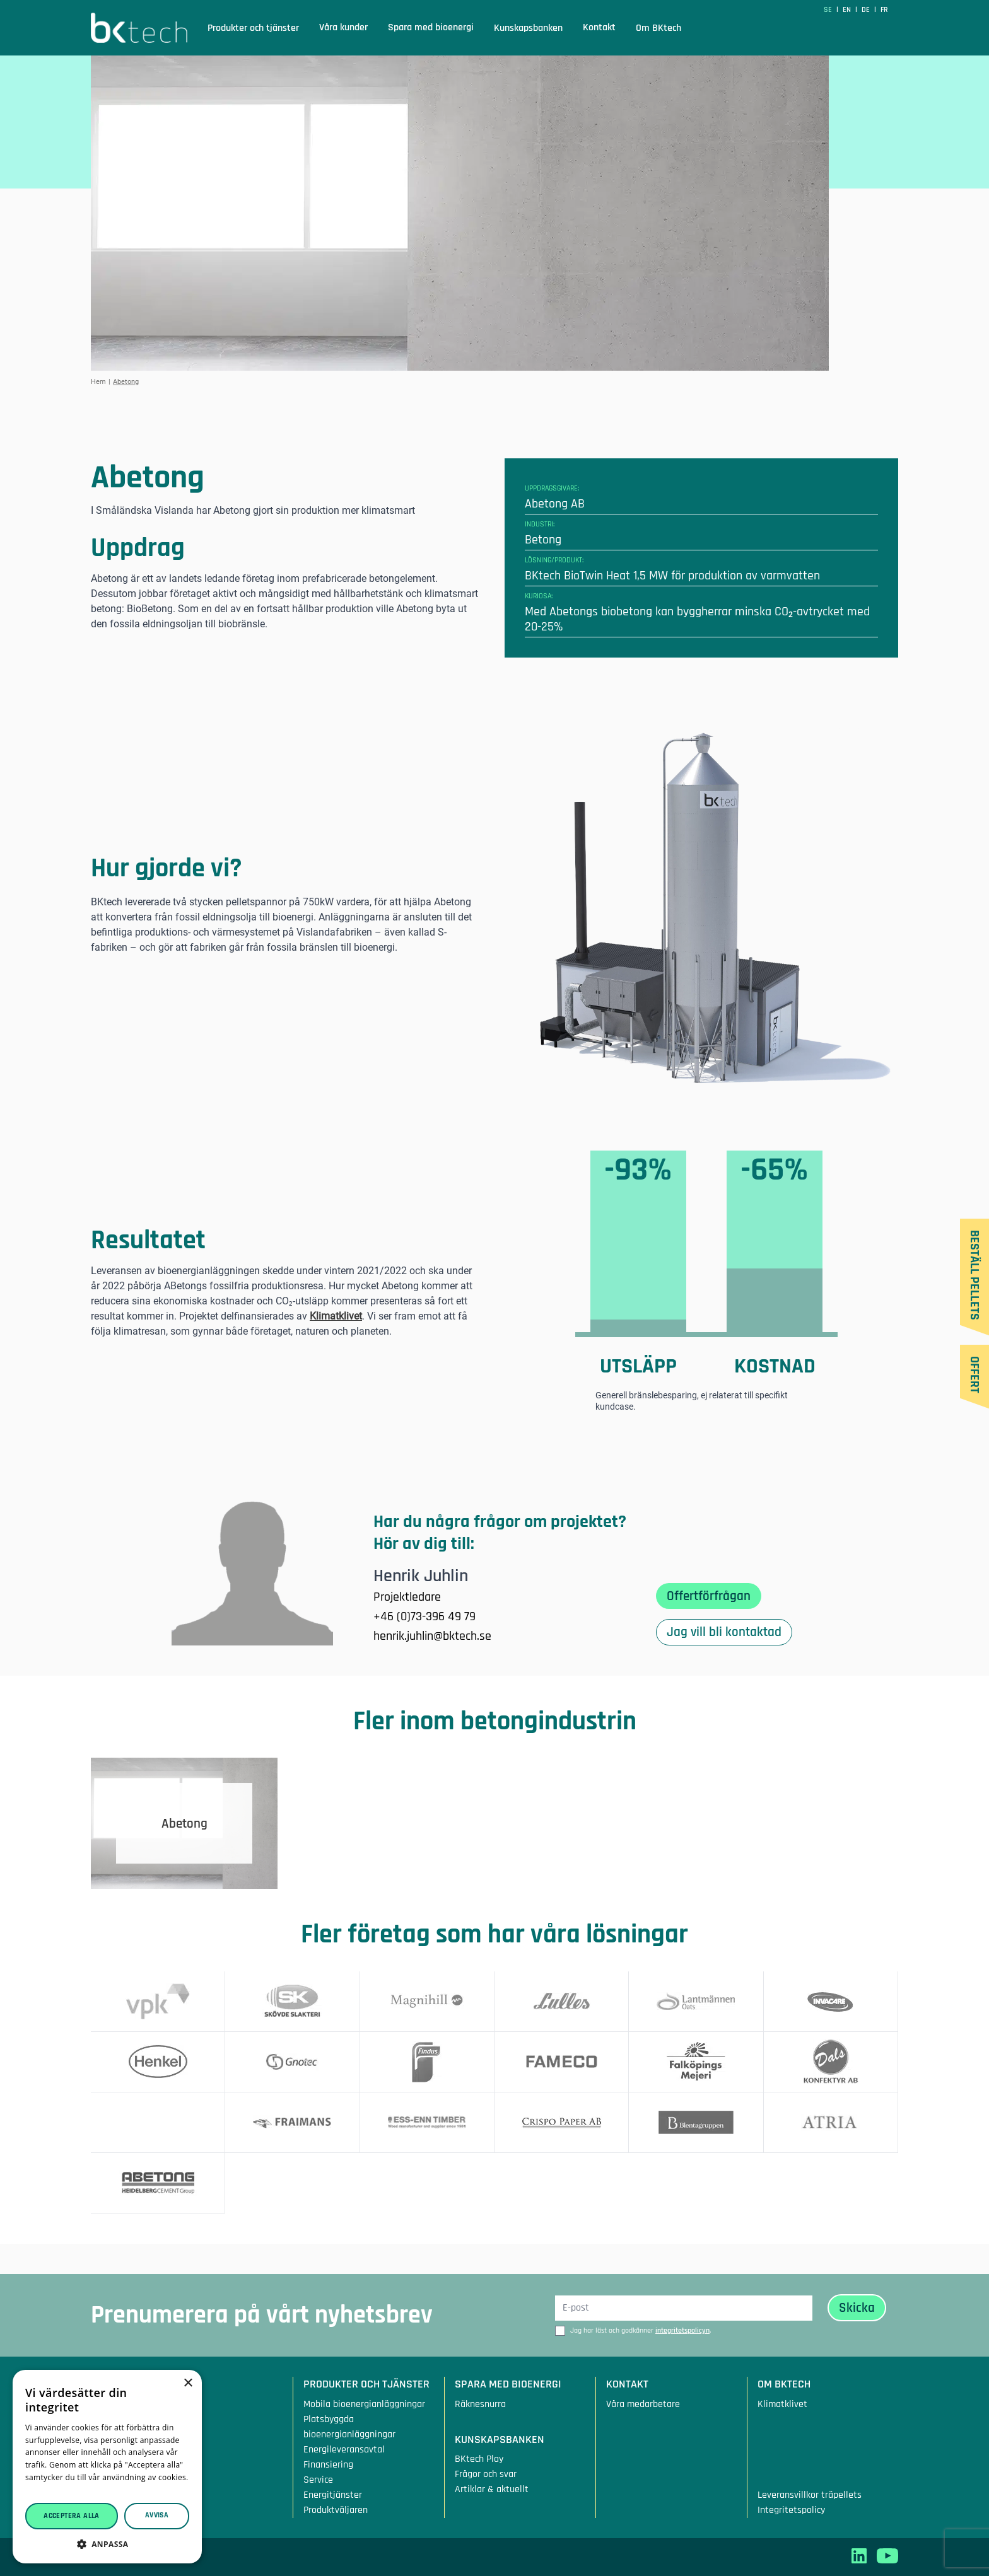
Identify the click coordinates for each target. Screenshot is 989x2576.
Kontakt (599, 27)
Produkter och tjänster (253, 28)
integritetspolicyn (682, 2330)
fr (884, 10)
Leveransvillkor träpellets (810, 2495)
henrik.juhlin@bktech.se (432, 1636)
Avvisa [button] (156, 2515)
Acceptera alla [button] (72, 2516)
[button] (107, 2544)
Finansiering (328, 2464)
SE (829, 10)
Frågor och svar (486, 2474)
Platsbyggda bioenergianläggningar (349, 2427)
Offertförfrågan (709, 1595)
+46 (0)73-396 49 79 (424, 1616)
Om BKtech (658, 28)
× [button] (187, 2383)
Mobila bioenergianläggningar (364, 2404)
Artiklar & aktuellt (492, 2489)
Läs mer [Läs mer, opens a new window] (40, 2490)
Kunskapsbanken (528, 28)
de (867, 10)
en (848, 10)
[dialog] (107, 2466)
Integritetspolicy (791, 2510)
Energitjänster (332, 2495)
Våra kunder (343, 27)
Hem (98, 382)
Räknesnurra (480, 2404)
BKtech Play (479, 2459)
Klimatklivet (336, 1316)
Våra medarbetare (643, 2404)
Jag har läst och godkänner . (640, 2330)
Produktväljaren (335, 2510)
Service (318, 2479)
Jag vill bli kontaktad (724, 1631)
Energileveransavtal (344, 2449)
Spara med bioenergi (431, 27)
